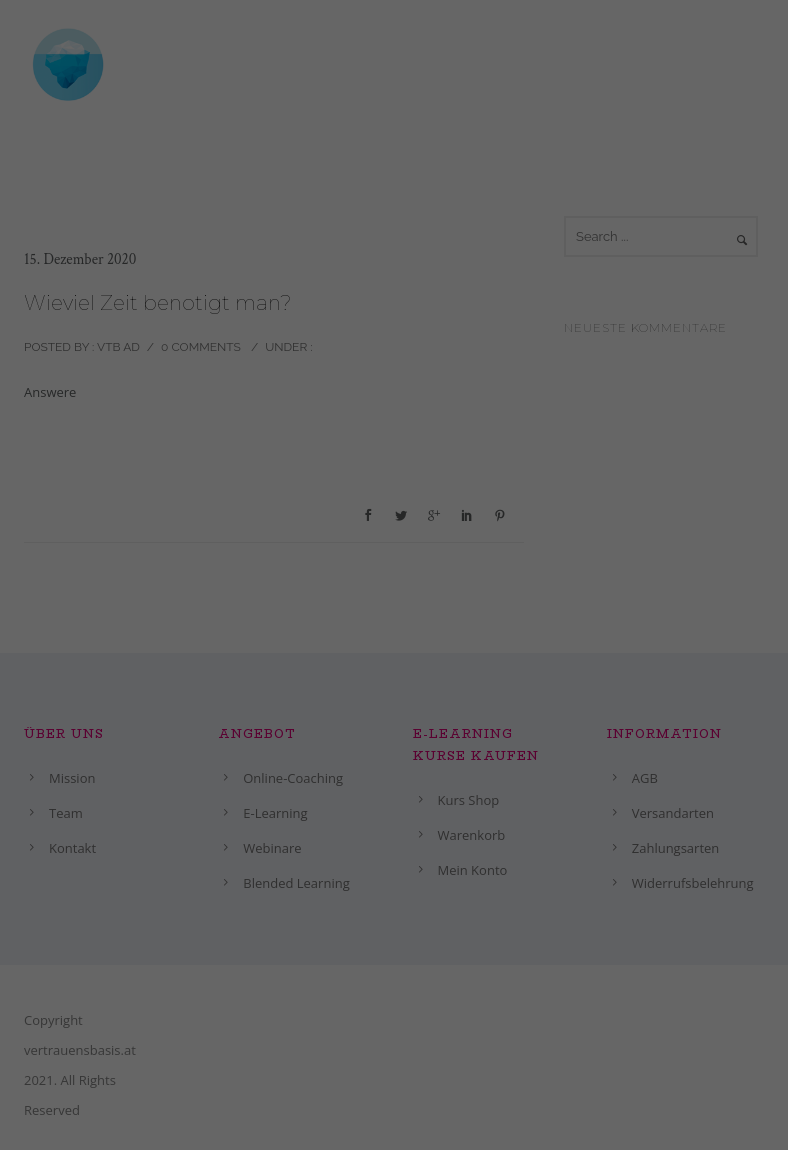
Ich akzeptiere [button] (664, 1096)
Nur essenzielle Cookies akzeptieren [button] (379, 1124)
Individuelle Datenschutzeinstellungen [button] (158, 1124)
